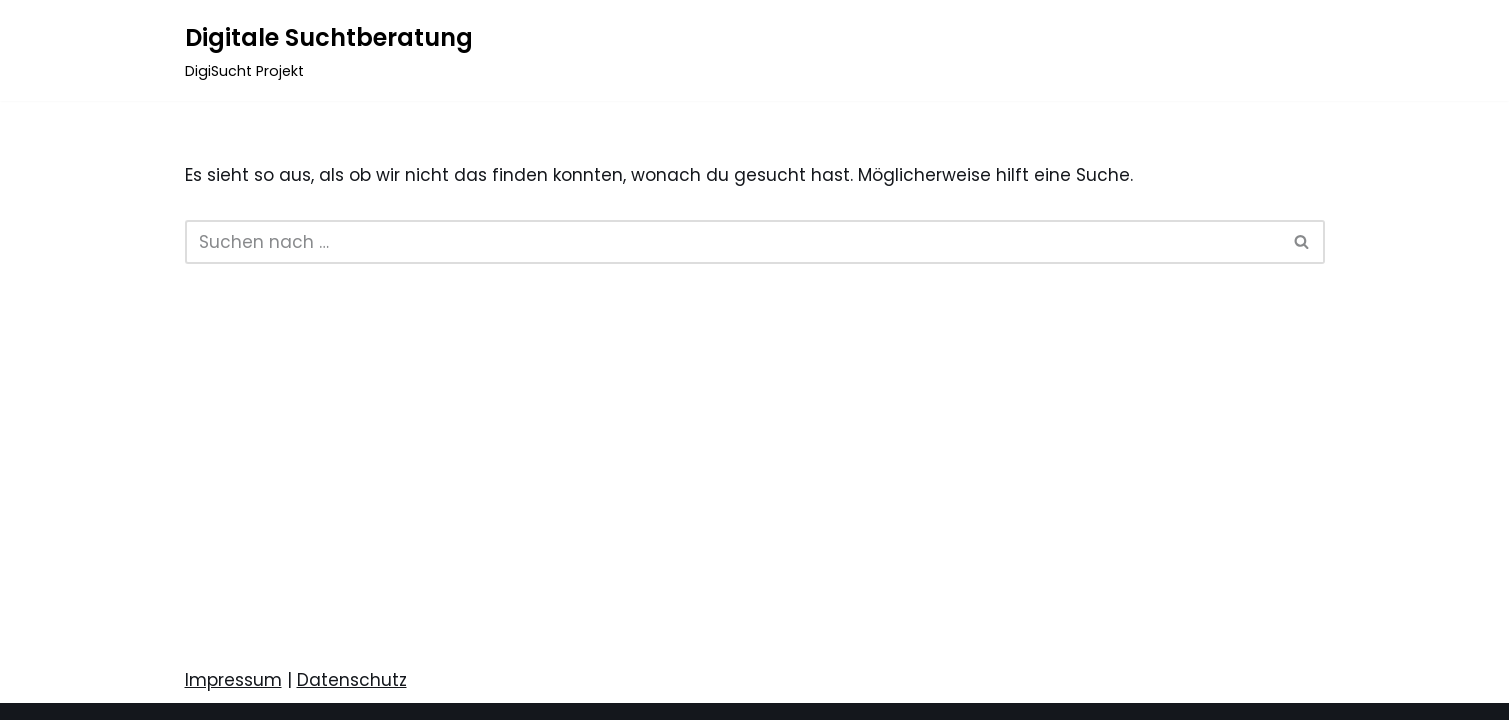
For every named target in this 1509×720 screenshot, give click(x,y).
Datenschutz (352, 680)
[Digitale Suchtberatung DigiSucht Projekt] (329, 50)
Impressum (233, 680)
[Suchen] (732, 242)
